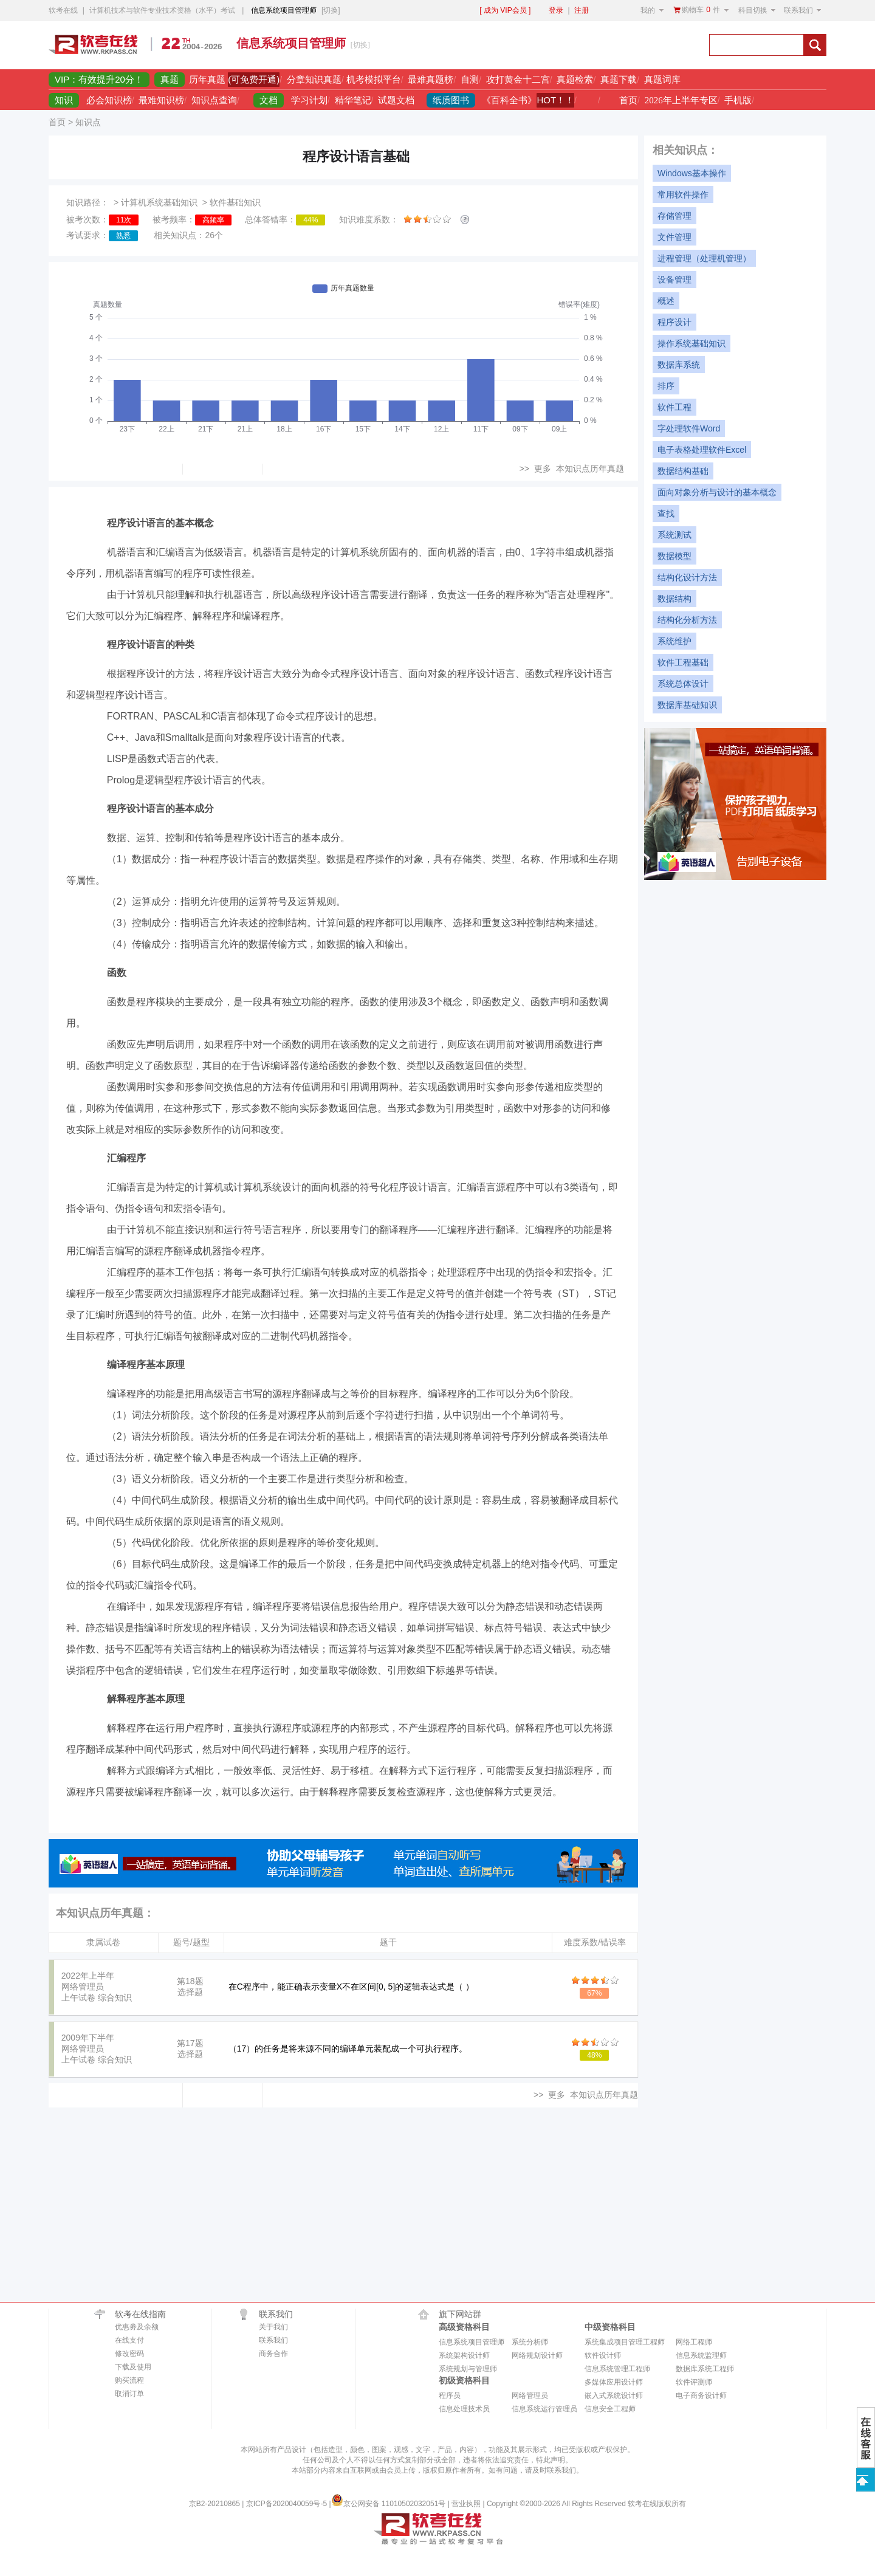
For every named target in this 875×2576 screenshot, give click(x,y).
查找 (665, 513)
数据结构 (674, 598)
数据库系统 (678, 364)
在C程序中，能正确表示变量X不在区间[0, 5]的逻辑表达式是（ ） (351, 1986)
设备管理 (674, 279)
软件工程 (674, 407)
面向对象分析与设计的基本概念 (717, 492)
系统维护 (674, 641)
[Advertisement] (557, 45)
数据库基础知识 (687, 705)
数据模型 (674, 556)
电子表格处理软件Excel (701, 450)
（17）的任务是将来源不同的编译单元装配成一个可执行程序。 (348, 2048)
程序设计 (674, 322)
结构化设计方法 (687, 577)
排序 (665, 386)
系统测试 (674, 535)
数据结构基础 (683, 471)
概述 (665, 301)
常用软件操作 (683, 194)
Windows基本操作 (691, 173)
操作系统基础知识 (691, 343)
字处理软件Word (688, 428)
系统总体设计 (683, 684)
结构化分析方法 (687, 620)
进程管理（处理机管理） (704, 258)
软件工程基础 (683, 662)
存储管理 (674, 216)
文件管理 (674, 237)
